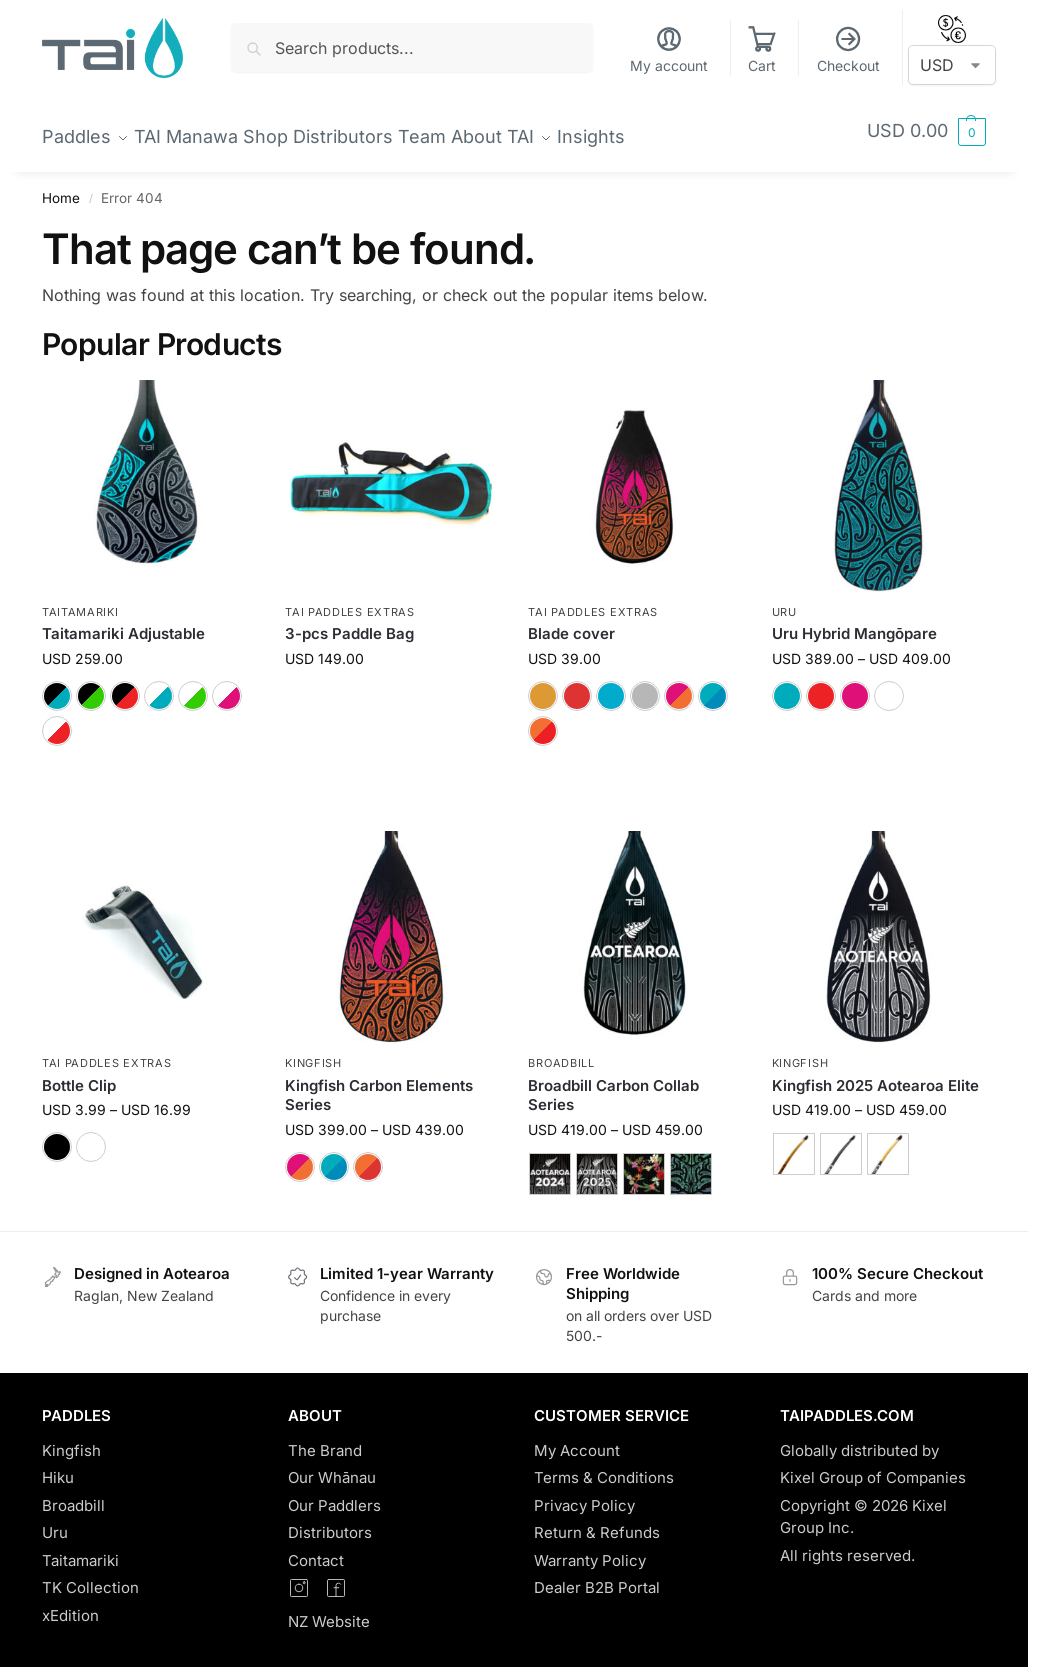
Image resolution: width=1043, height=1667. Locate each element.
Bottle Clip (79, 1073)
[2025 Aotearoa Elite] (597, 1162)
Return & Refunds (597, 1521)
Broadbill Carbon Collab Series (613, 1083)
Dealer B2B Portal (597, 1576)
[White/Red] (57, 720)
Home (61, 187)
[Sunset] (679, 685)
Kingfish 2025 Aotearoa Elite (875, 1073)
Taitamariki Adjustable (123, 622)
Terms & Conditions (604, 1466)
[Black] (57, 1136)
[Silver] (645, 685)
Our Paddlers (334, 1494)
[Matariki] (691, 1162)
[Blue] (787, 685)
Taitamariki (80, 601)
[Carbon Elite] (888, 1143)
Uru (784, 601)
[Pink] (855, 685)
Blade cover (571, 622)
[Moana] (713, 685)
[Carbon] (841, 1143)
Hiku (58, 1466)
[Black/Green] (91, 685)
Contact (316, 1549)
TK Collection (90, 1576)
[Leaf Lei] (644, 1162)
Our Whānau (332, 1466)
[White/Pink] (227, 685)
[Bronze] (543, 685)
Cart (762, 49)
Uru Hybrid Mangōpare (854, 622)
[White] (889, 685)
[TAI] (611, 685)
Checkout (848, 49)
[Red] (821, 685)
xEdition (70, 1604)
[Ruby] (577, 685)
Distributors (330, 1521)
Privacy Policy (584, 1494)
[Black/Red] (125, 685)
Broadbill (561, 1052)
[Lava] (543, 720)
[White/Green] (193, 685)
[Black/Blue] (57, 685)
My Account (577, 1439)
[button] (926, 131)
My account (669, 49)
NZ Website (329, 1610)
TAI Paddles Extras (350, 601)
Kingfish (313, 1052)
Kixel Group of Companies (873, 1466)
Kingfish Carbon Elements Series (379, 1083)
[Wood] (794, 1143)
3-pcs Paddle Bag (349, 622)
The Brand (325, 1439)
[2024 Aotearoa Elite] (550, 1162)
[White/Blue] (159, 685)
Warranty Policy (590, 1549)
